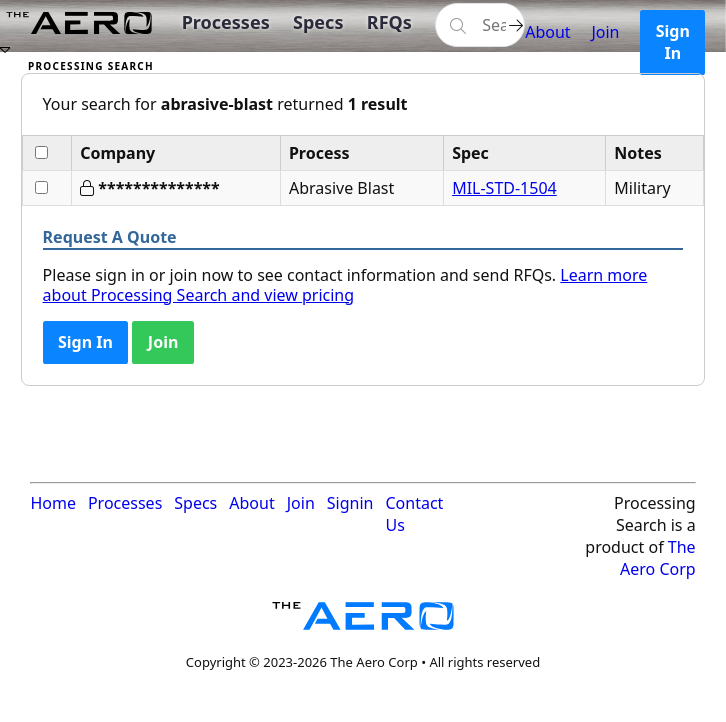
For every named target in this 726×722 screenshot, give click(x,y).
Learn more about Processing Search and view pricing (345, 284)
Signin (350, 503)
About (547, 32)
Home (53, 503)
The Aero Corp (658, 558)
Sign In (673, 42)
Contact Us (414, 514)
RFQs (389, 22)
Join (605, 32)
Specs (318, 22)
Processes (226, 22)
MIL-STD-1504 (504, 188)
